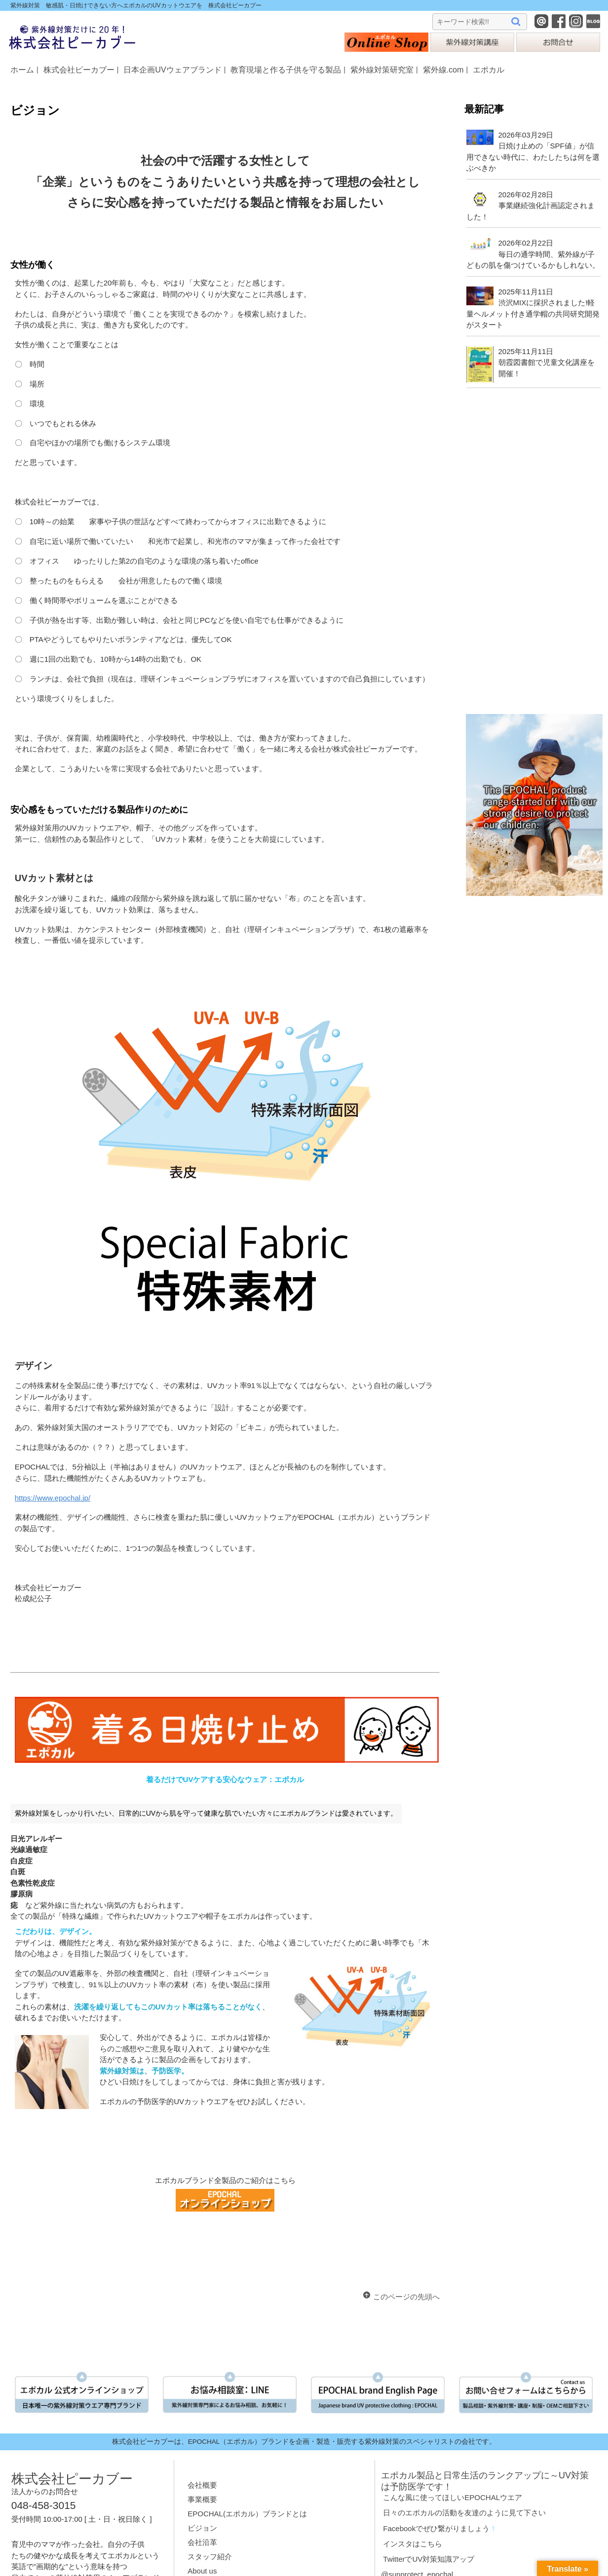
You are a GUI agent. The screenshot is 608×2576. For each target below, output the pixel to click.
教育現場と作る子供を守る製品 (285, 69)
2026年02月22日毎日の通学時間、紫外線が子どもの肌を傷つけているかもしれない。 (533, 254)
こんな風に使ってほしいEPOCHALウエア (452, 2497)
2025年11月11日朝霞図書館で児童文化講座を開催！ (546, 362)
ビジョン (202, 2528)
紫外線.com (443, 69)
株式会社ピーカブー (78, 69)
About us (202, 2571)
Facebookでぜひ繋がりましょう (436, 2528)
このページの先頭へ (406, 2296)
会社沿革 (202, 2542)
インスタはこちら (412, 2544)
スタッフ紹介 (210, 2556)
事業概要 (202, 2499)
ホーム (22, 69)
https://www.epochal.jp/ (52, 1498)
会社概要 (202, 2485)
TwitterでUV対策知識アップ (428, 2559)
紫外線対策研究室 (382, 69)
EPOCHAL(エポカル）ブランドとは (247, 2513)
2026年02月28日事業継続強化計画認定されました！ (530, 205)
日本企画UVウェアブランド (172, 69)
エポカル (488, 69)
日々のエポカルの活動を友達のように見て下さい (464, 2512)
